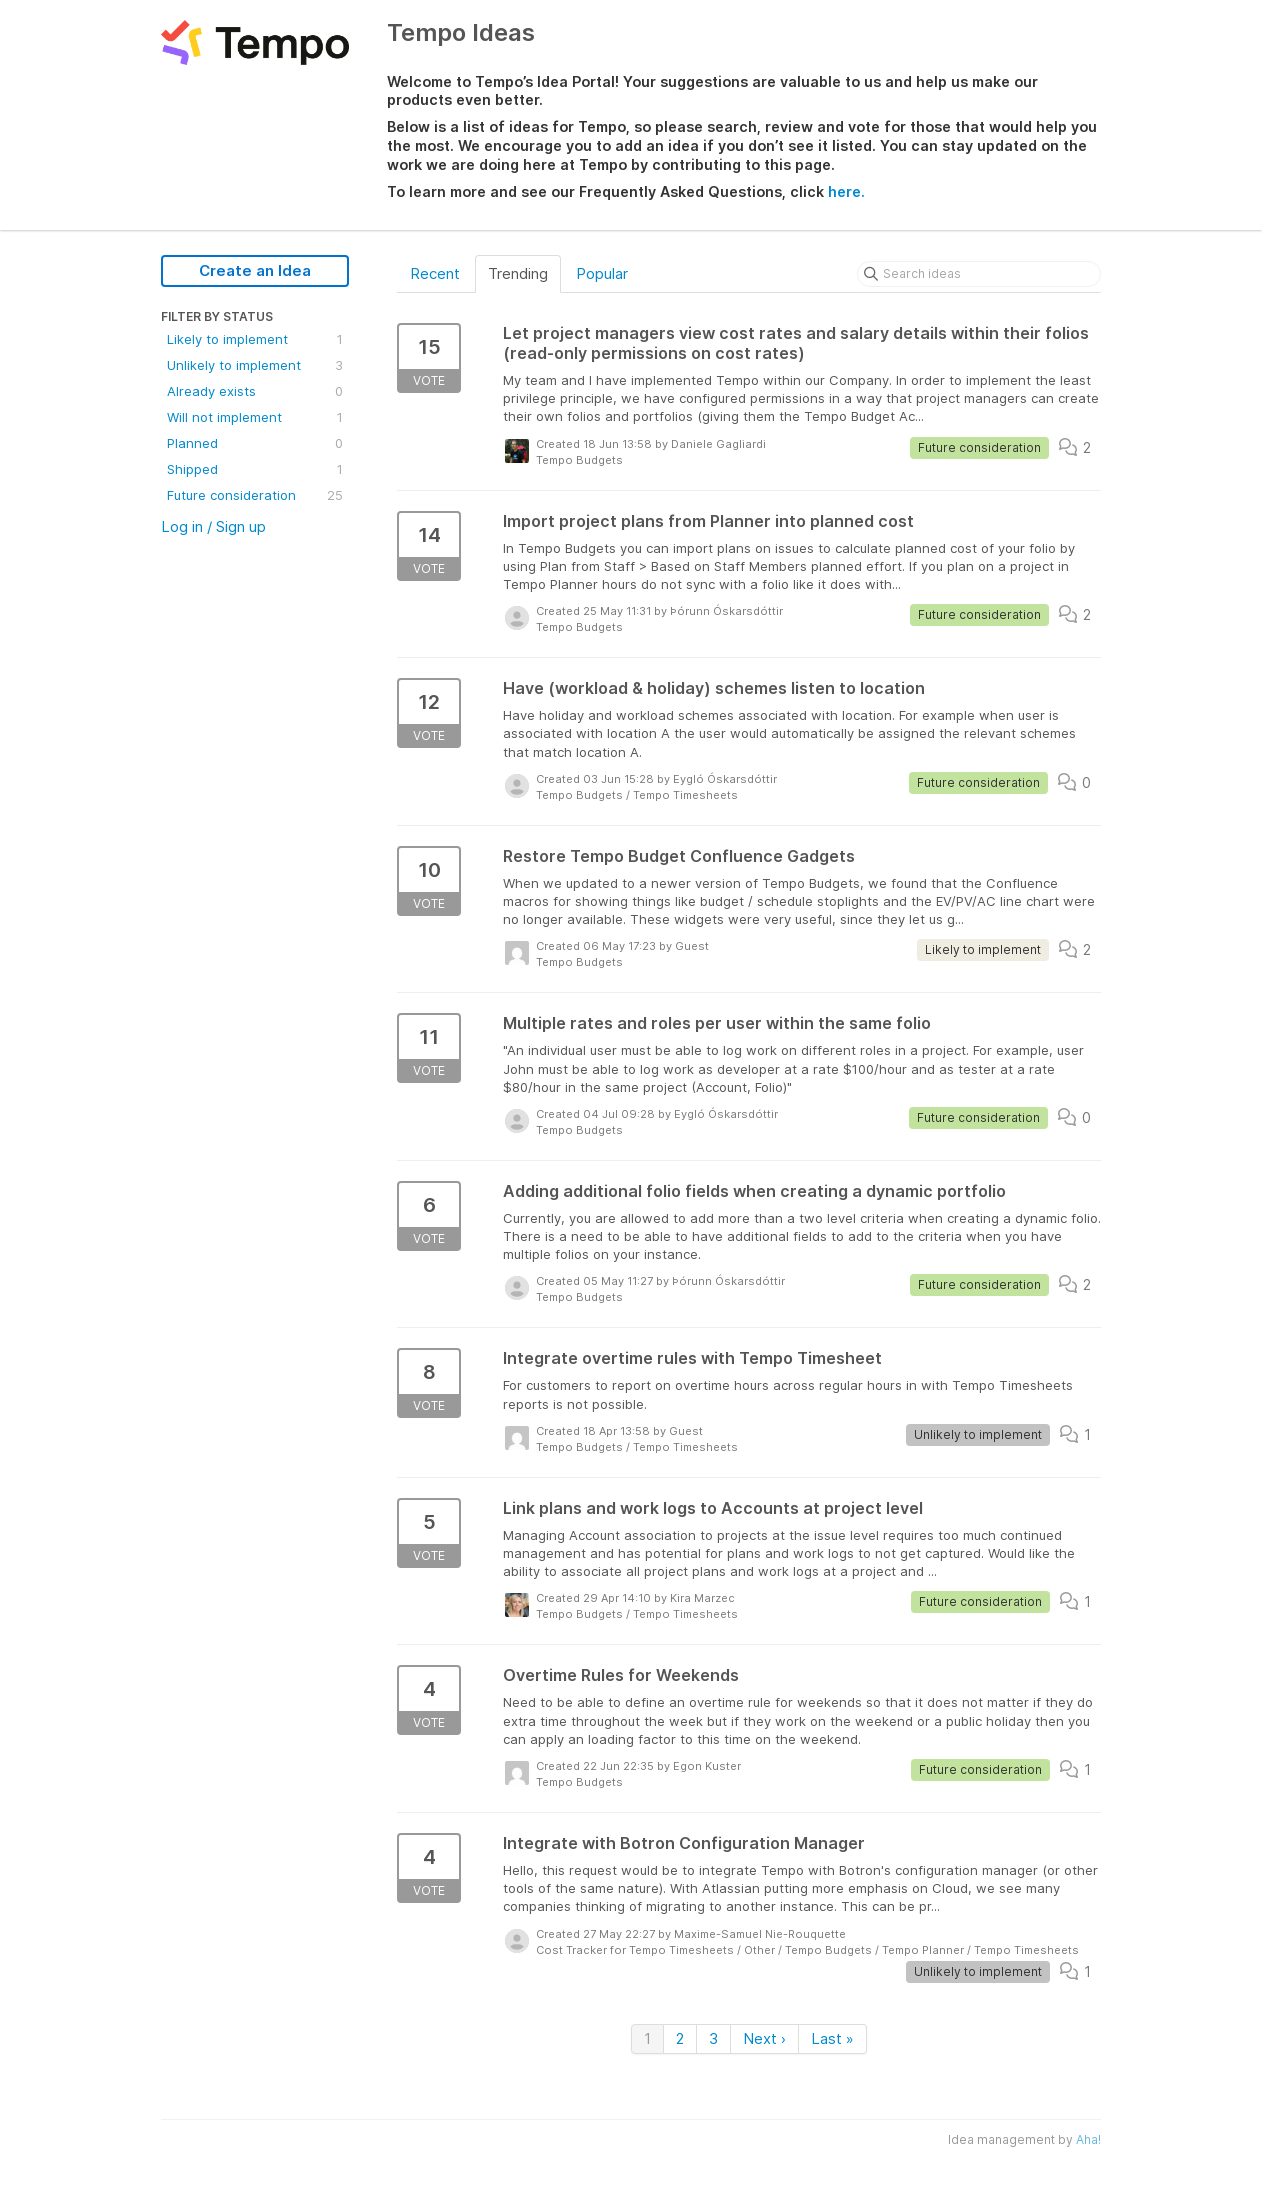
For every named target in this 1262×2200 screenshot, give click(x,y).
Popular (602, 273)
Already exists (255, 391)
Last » (832, 2038)
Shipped (255, 469)
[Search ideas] (979, 274)
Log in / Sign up (213, 526)
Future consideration (255, 495)
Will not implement (255, 417)
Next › (764, 2038)
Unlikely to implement (255, 365)
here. (846, 191)
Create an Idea (255, 270)
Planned (255, 443)
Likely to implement (255, 339)
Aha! (1088, 2139)
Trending (518, 273)
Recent (435, 273)
